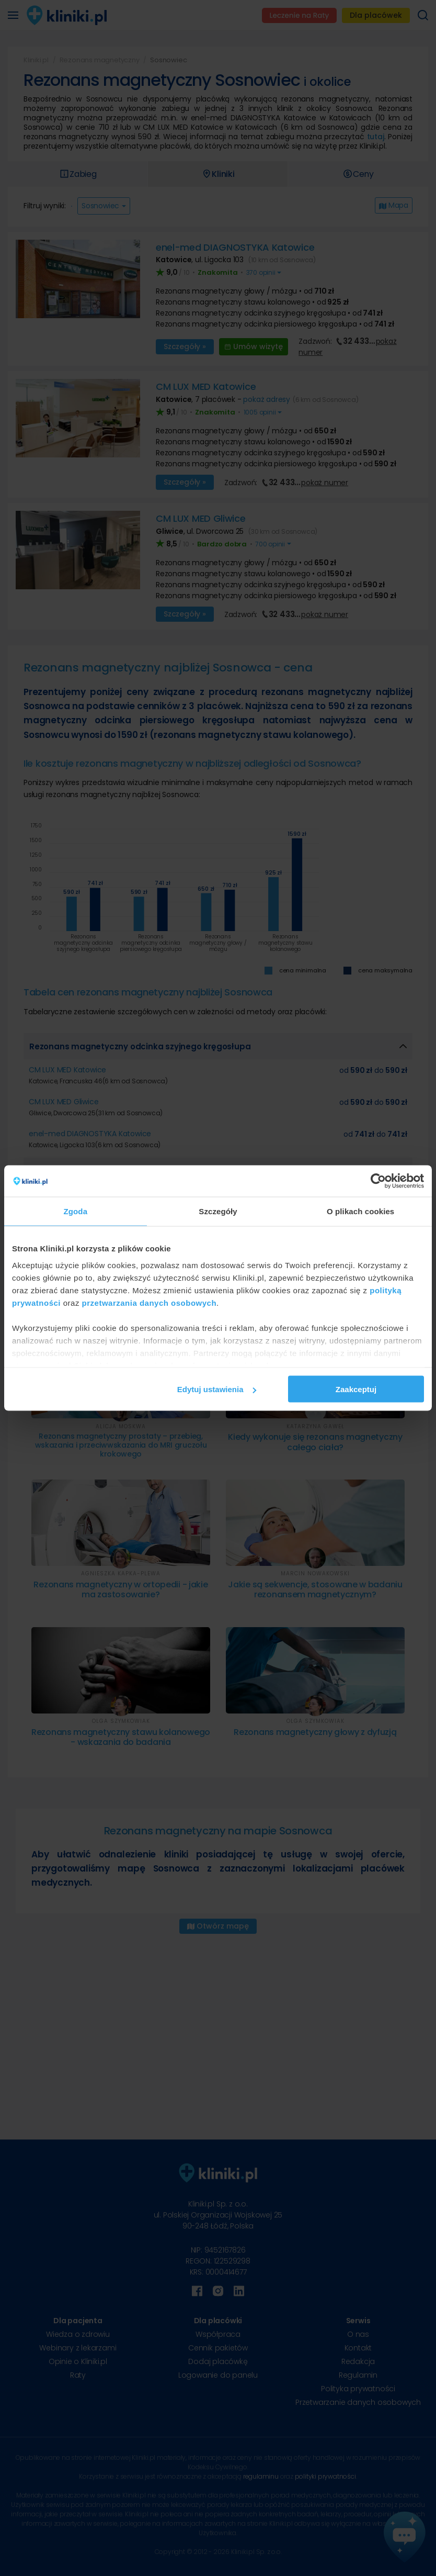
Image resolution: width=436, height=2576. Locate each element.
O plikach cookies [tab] (360, 1211)
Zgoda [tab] (76, 1211)
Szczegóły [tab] (218, 1211)
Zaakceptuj (356, 1389)
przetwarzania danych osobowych (149, 1302)
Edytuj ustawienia (216, 1389)
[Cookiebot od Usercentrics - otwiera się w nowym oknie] (378, 1181)
